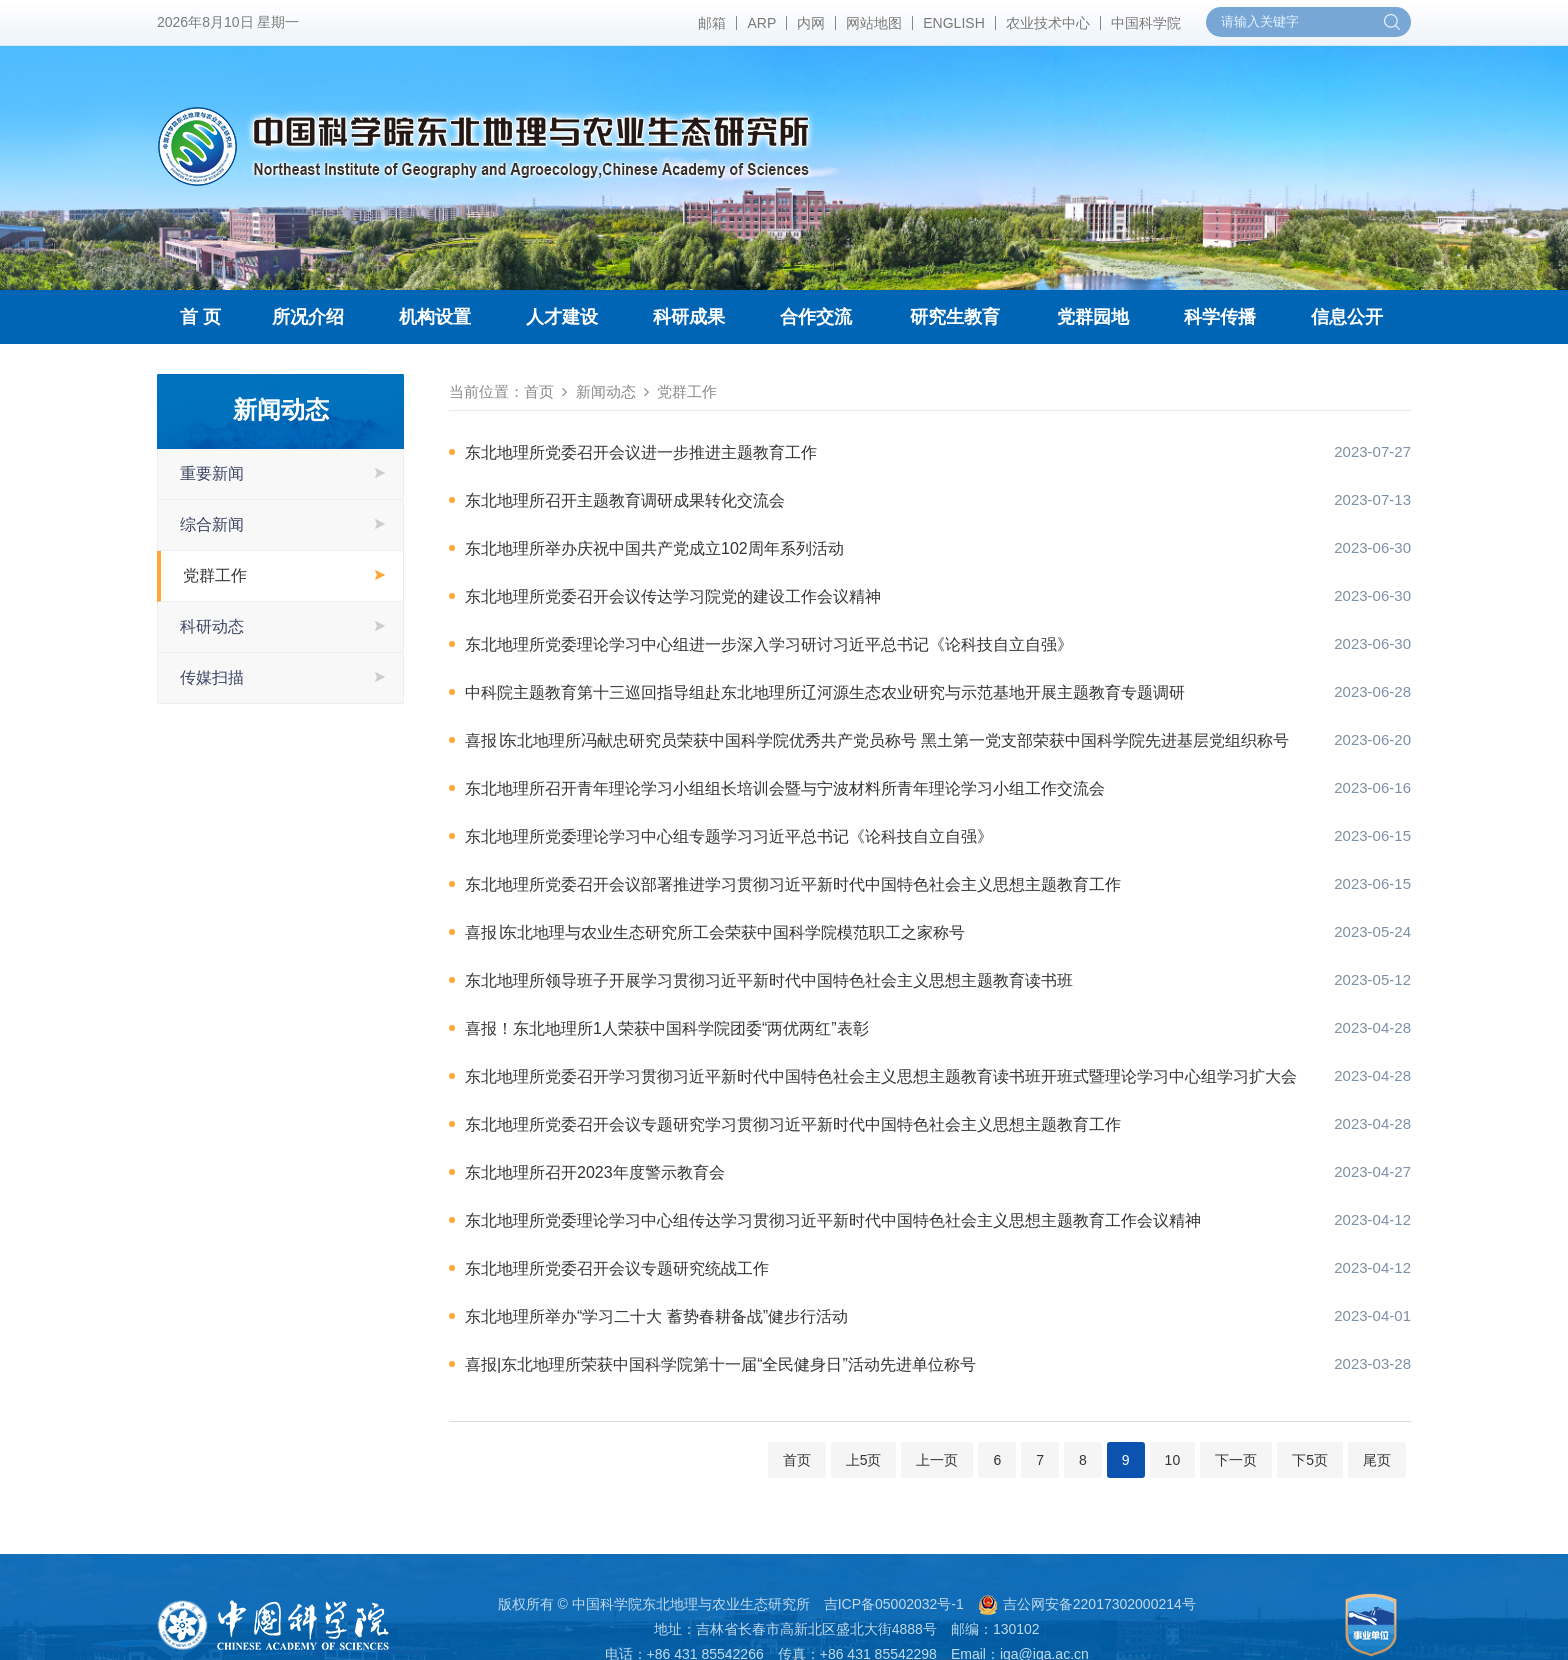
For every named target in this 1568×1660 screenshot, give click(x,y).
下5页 (1310, 1460)
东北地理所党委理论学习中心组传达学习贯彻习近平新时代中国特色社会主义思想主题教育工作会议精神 (833, 1220)
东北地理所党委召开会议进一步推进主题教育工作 (641, 452)
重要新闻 (212, 473)
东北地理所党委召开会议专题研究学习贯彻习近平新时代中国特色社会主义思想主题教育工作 (793, 1124)
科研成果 (689, 317)
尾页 (1377, 1460)
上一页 (937, 1460)
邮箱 (712, 23)
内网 (811, 23)
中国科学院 (1146, 23)
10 (1173, 1460)
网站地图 (874, 23)
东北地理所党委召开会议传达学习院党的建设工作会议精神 (673, 596)
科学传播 (1220, 317)
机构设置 (435, 317)
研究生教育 (955, 317)
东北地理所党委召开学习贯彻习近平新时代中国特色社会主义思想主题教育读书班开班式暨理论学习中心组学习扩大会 (880, 1076)
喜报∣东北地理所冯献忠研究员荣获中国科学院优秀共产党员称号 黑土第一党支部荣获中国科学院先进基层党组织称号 (877, 740)
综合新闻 (212, 524)
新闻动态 (606, 391)
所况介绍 (308, 317)
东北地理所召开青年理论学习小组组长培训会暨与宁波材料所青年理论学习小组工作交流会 (785, 788)
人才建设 (562, 317)
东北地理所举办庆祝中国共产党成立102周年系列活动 (654, 548)
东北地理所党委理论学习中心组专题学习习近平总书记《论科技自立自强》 (729, 836)
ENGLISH (953, 23)
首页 (539, 391)
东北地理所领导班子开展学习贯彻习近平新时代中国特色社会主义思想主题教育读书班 (769, 980)
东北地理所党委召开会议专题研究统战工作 (617, 1268)
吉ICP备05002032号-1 (894, 1604)
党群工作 (215, 575)
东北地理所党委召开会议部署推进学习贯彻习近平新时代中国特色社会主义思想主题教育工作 (793, 884)
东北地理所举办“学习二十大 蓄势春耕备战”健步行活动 (656, 1316)
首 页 (200, 317)
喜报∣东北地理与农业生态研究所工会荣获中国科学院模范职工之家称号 (715, 932)
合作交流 (816, 317)
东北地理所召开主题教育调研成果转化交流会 (625, 500)
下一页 (1236, 1460)
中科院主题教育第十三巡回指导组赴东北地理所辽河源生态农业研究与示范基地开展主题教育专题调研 (825, 692)
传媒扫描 (212, 677)
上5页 (864, 1460)
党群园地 (1093, 317)
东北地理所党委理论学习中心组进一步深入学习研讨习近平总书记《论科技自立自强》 (769, 644)
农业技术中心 (1048, 23)
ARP (761, 23)
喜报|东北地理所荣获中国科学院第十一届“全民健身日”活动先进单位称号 (720, 1364)
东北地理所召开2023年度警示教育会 (595, 1172)
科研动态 (212, 626)
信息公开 (1347, 317)
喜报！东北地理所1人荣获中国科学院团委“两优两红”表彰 (667, 1028)
